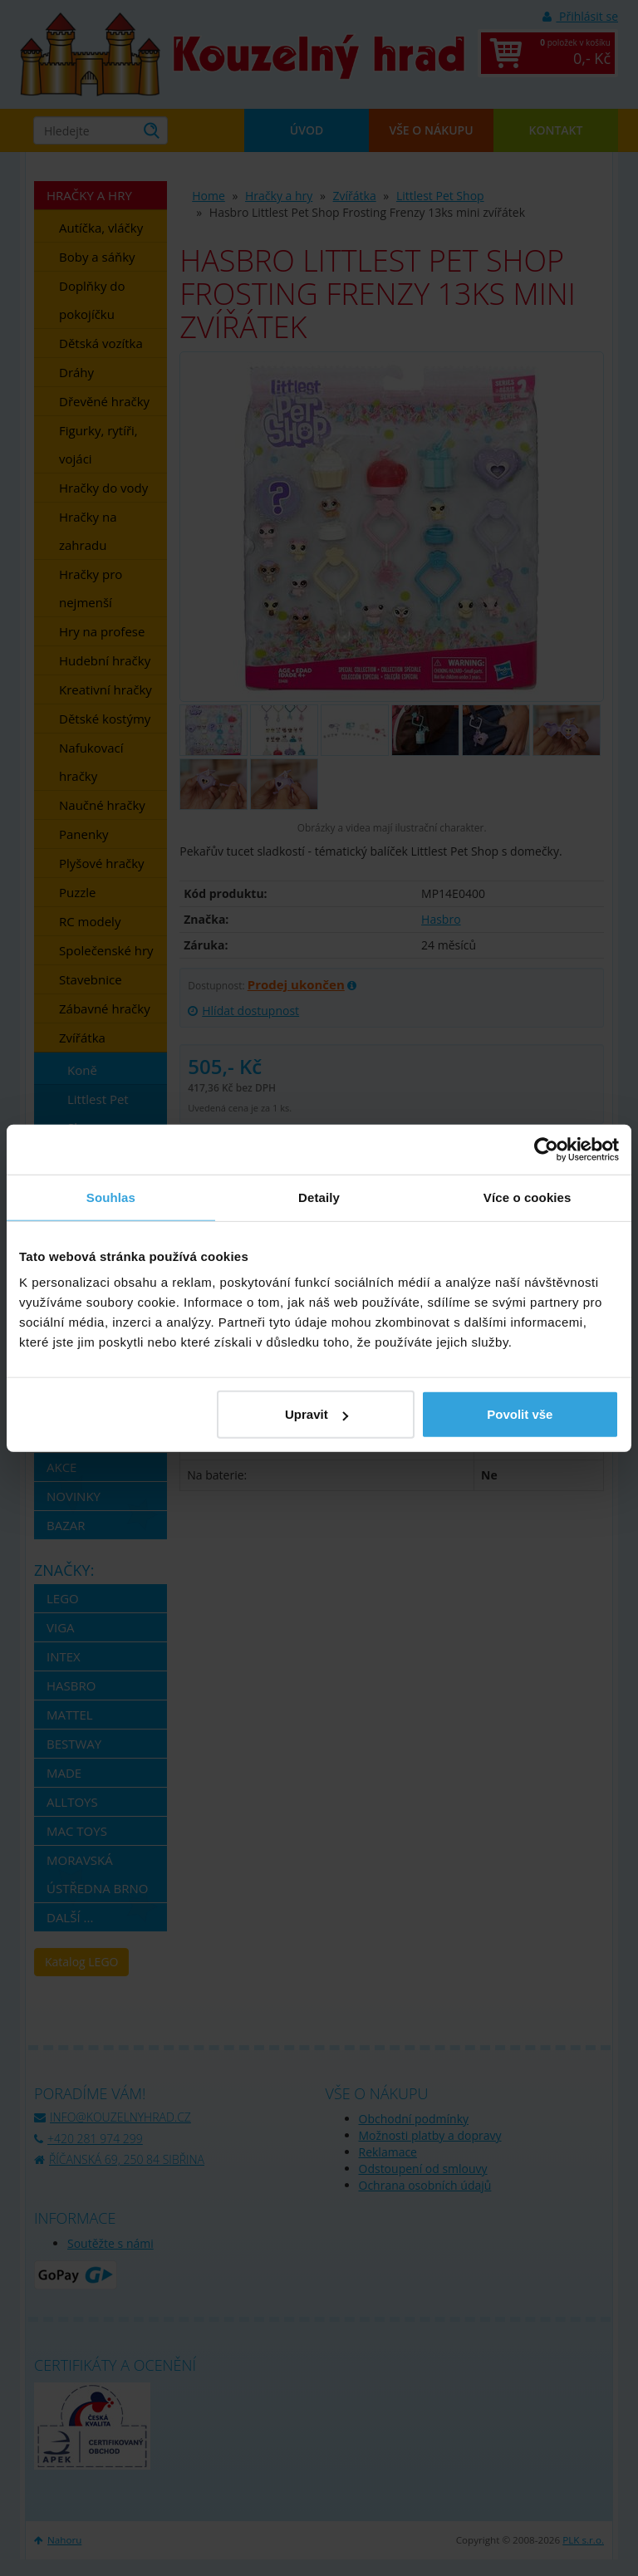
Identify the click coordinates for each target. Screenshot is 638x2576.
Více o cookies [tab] (527, 1197)
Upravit (316, 1414)
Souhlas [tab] (110, 1197)
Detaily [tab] (319, 1197)
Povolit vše (519, 1414)
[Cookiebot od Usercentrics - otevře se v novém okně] (546, 1148)
